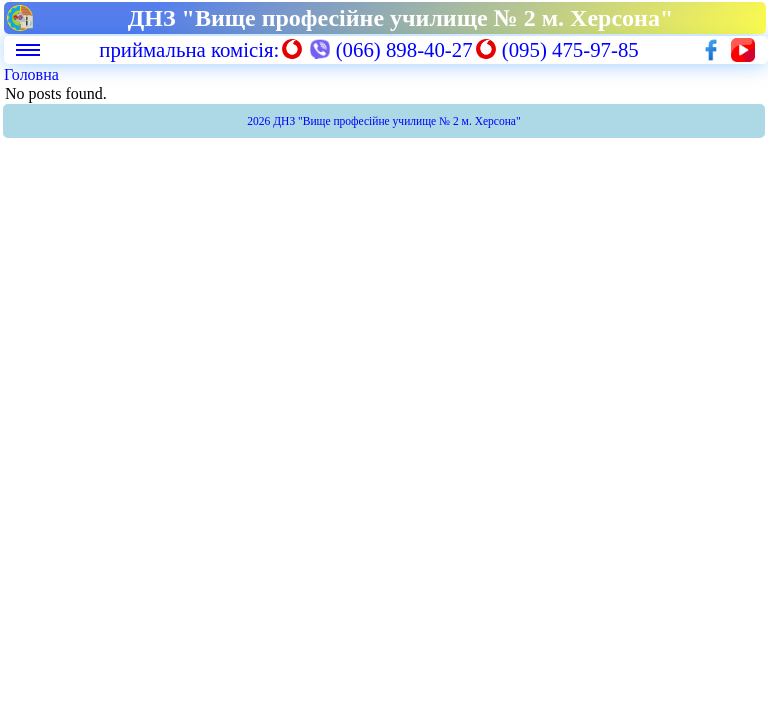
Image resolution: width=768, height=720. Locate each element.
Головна (31, 74)
